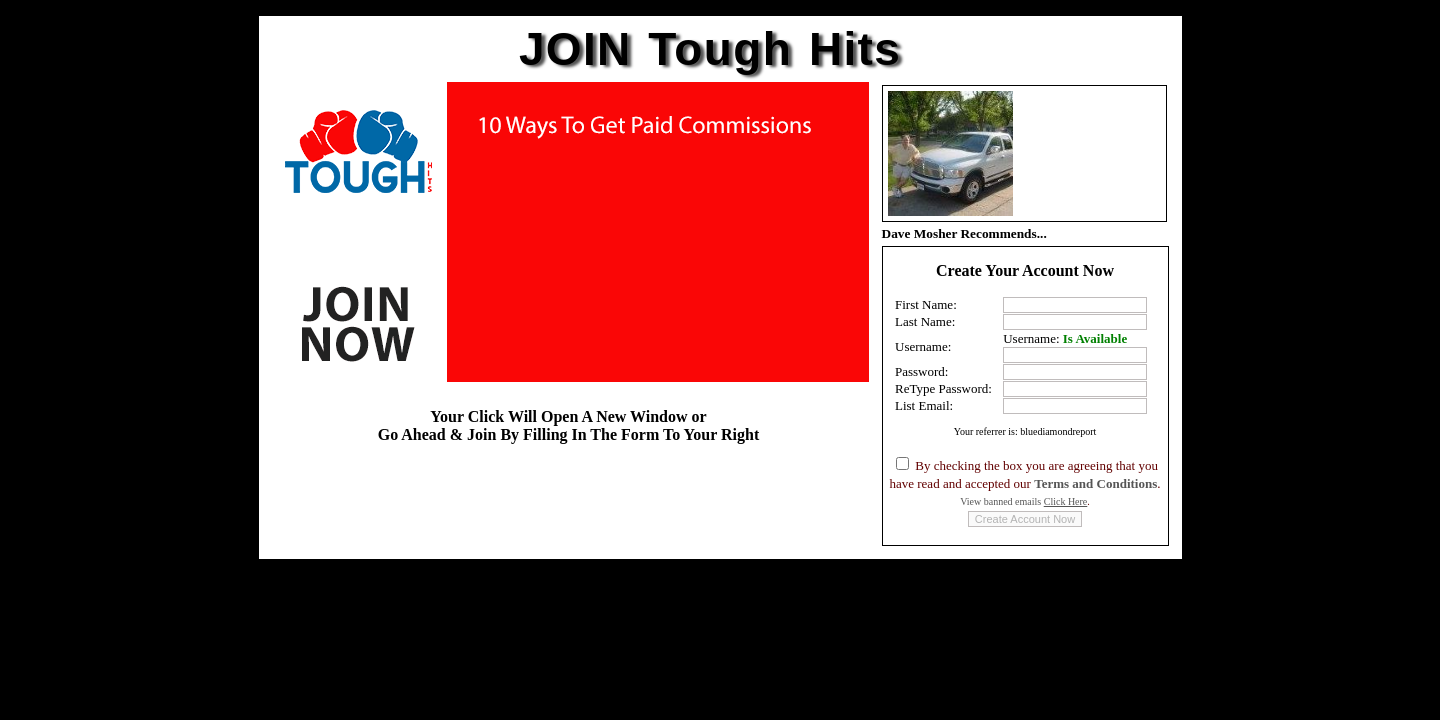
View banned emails (1023, 501)
